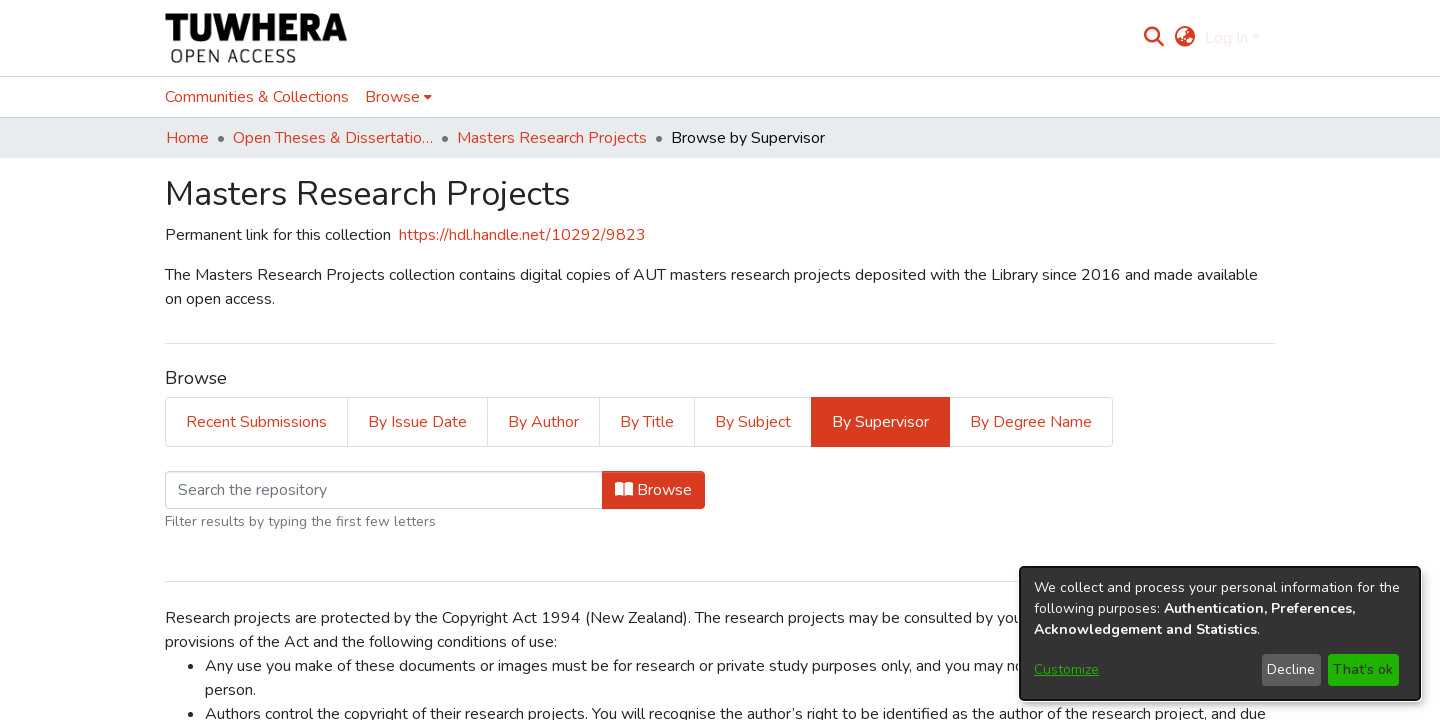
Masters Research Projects (552, 138)
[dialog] (1220, 633)
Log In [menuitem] (1226, 38)
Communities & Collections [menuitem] (257, 97)
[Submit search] (1154, 38)
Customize (1066, 669)
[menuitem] (1184, 38)
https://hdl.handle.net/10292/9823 (522, 235)
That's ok (1363, 669)
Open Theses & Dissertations (333, 138)
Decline (1291, 669)
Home (187, 138)
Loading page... (216, 380)
